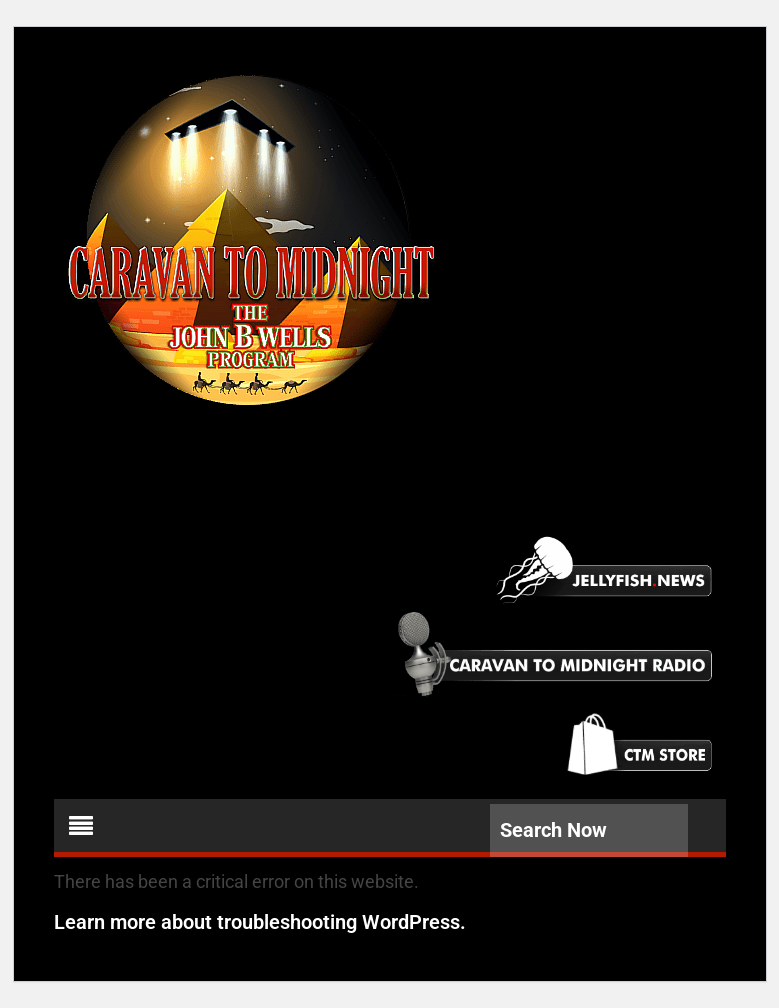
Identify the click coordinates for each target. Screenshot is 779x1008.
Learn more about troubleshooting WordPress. (260, 922)
